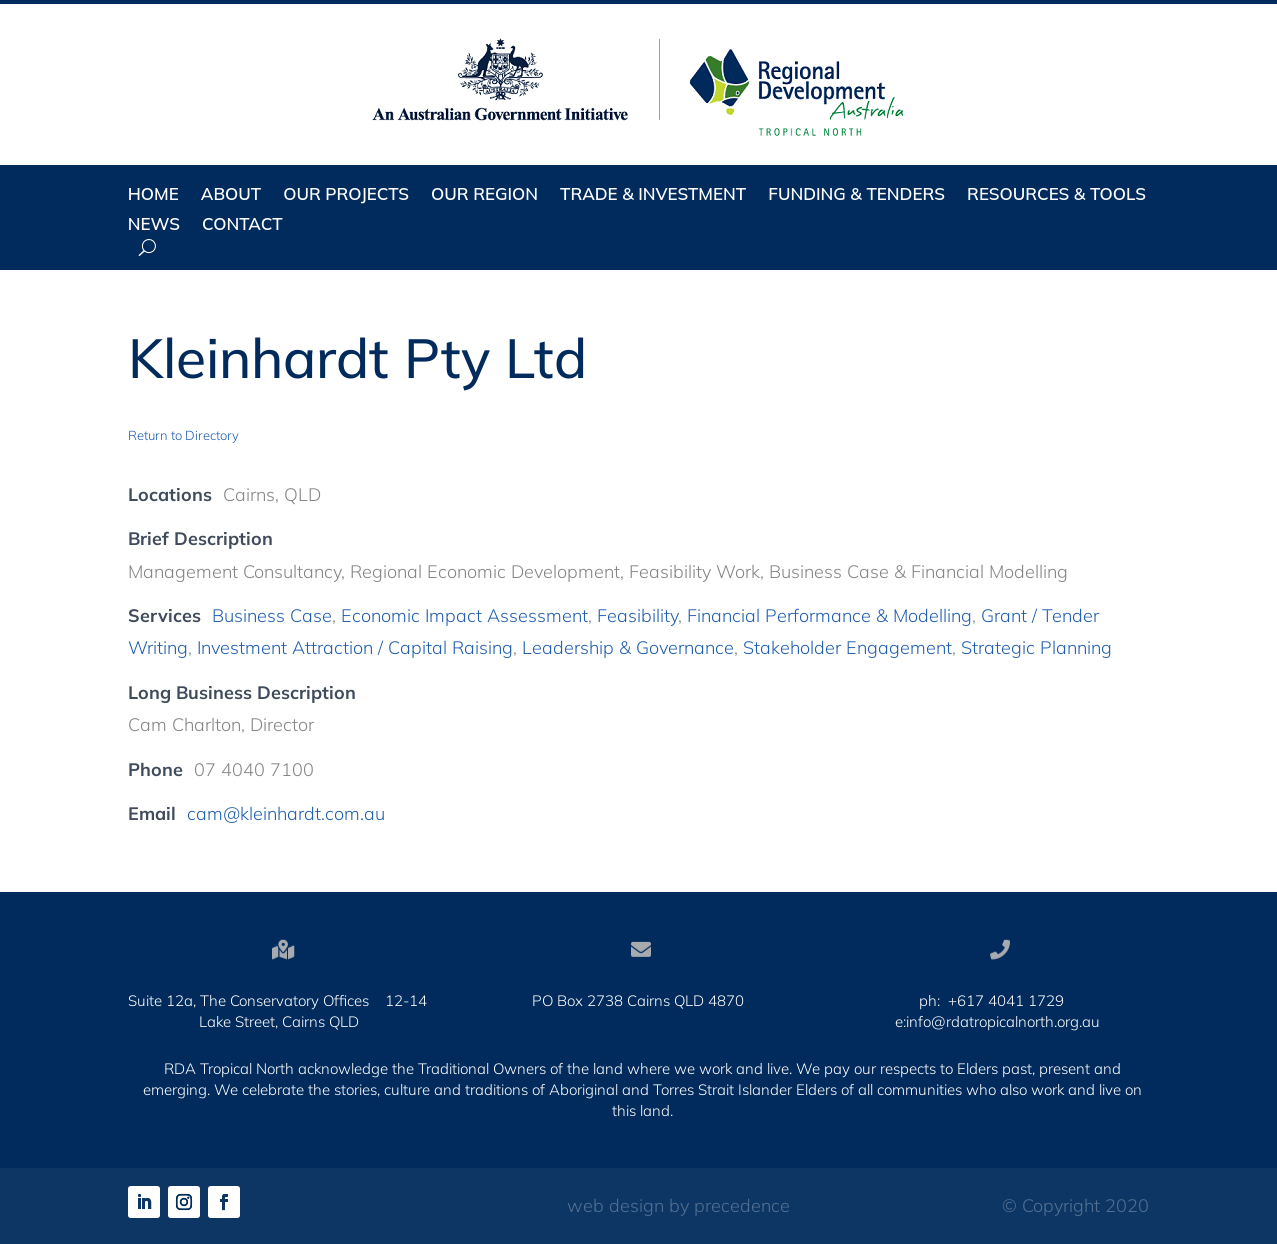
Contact (242, 225)
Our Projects (346, 195)
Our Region (484, 195)
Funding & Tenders (856, 195)
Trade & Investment (653, 195)
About (231, 195)
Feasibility (637, 615)
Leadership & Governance (628, 647)
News (154, 225)
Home (153, 195)
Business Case (272, 615)
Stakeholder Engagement (847, 647)
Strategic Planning (1036, 647)
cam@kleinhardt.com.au (286, 813)
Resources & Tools (1056, 195)
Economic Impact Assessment (464, 615)
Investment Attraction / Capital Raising (355, 647)
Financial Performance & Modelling (829, 615)
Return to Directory (183, 435)
